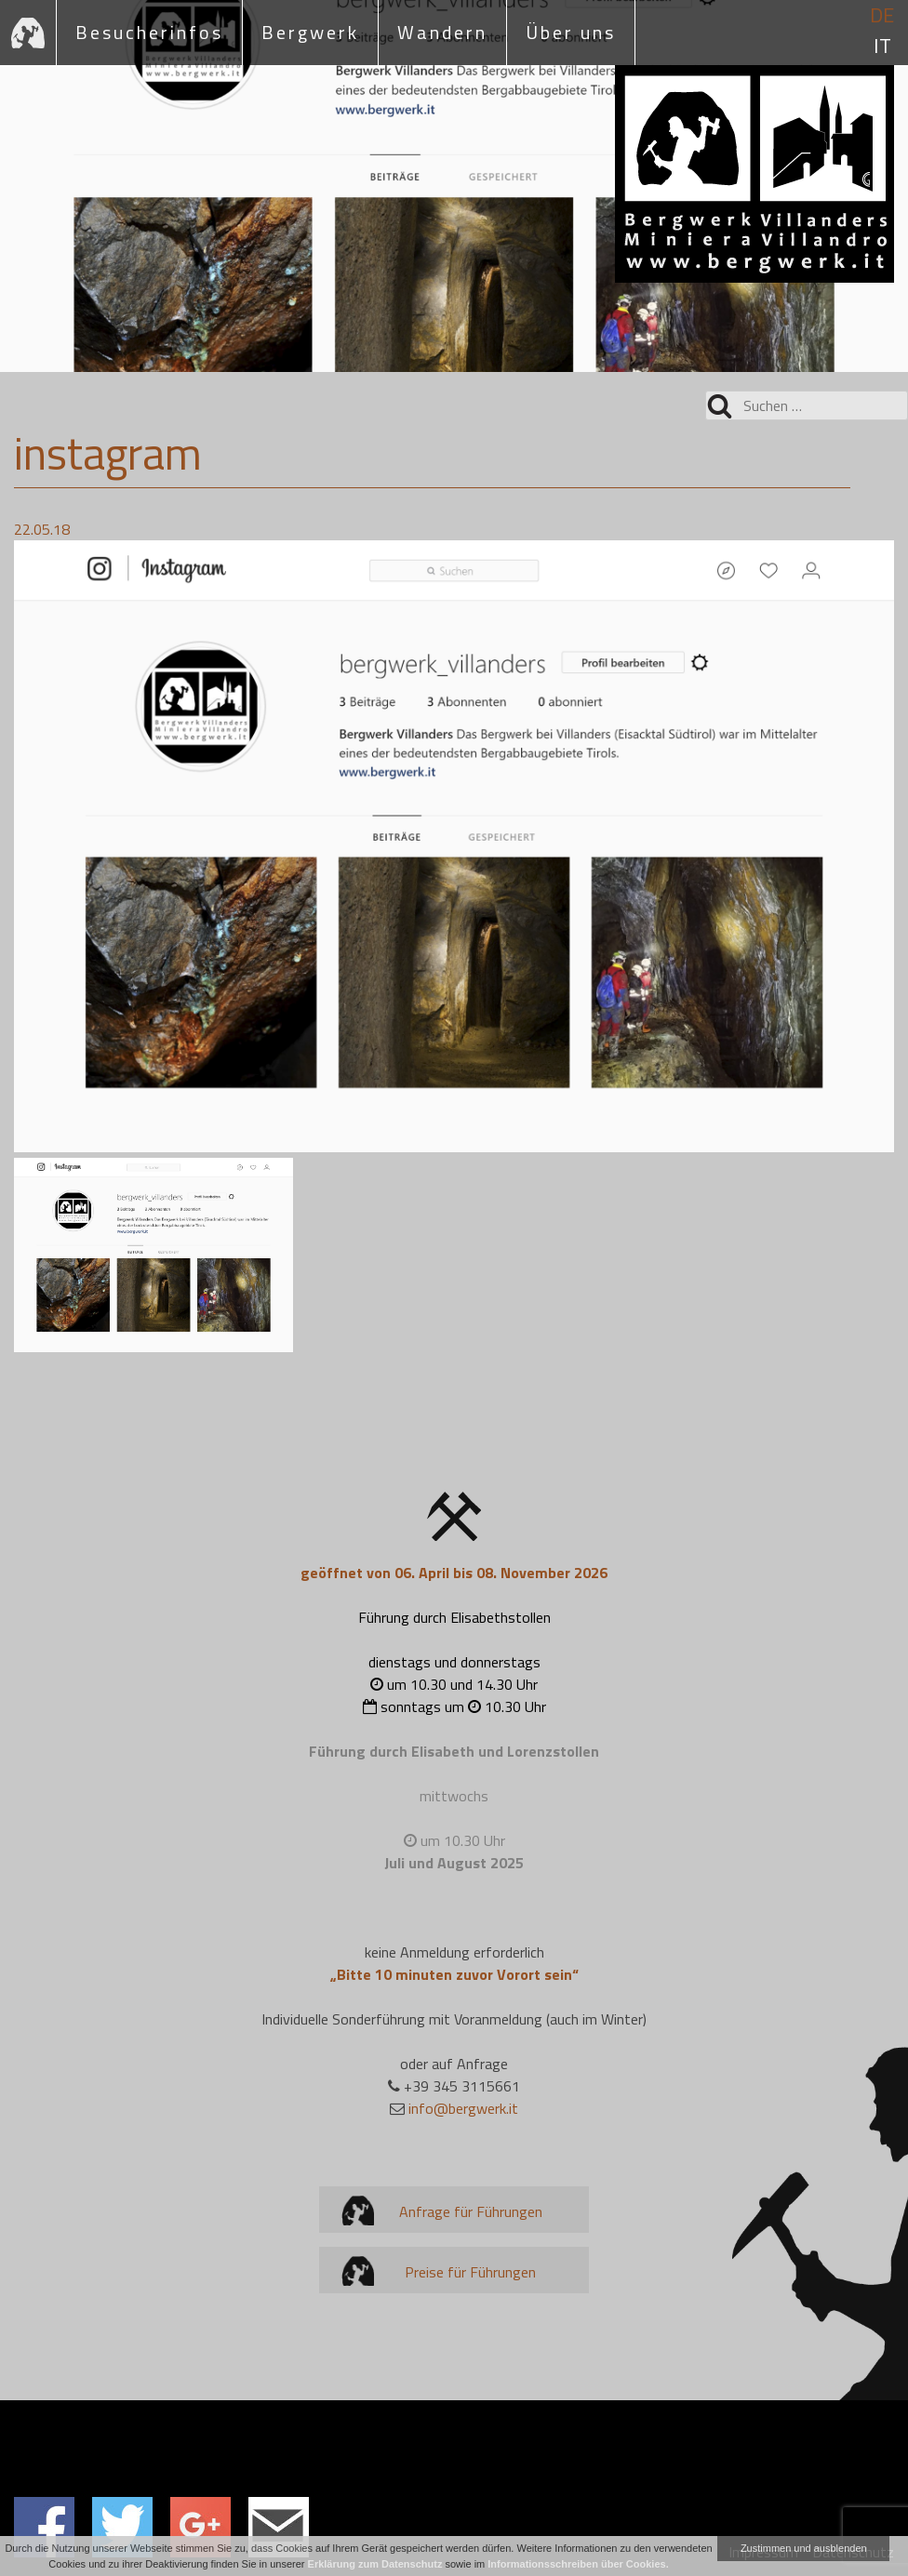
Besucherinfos (149, 32)
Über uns (571, 32)
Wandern (442, 32)
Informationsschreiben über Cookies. (577, 2563)
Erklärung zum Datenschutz (375, 2563)
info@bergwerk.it (463, 2108)
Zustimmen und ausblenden (804, 2548)
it (882, 46)
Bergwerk (310, 32)
